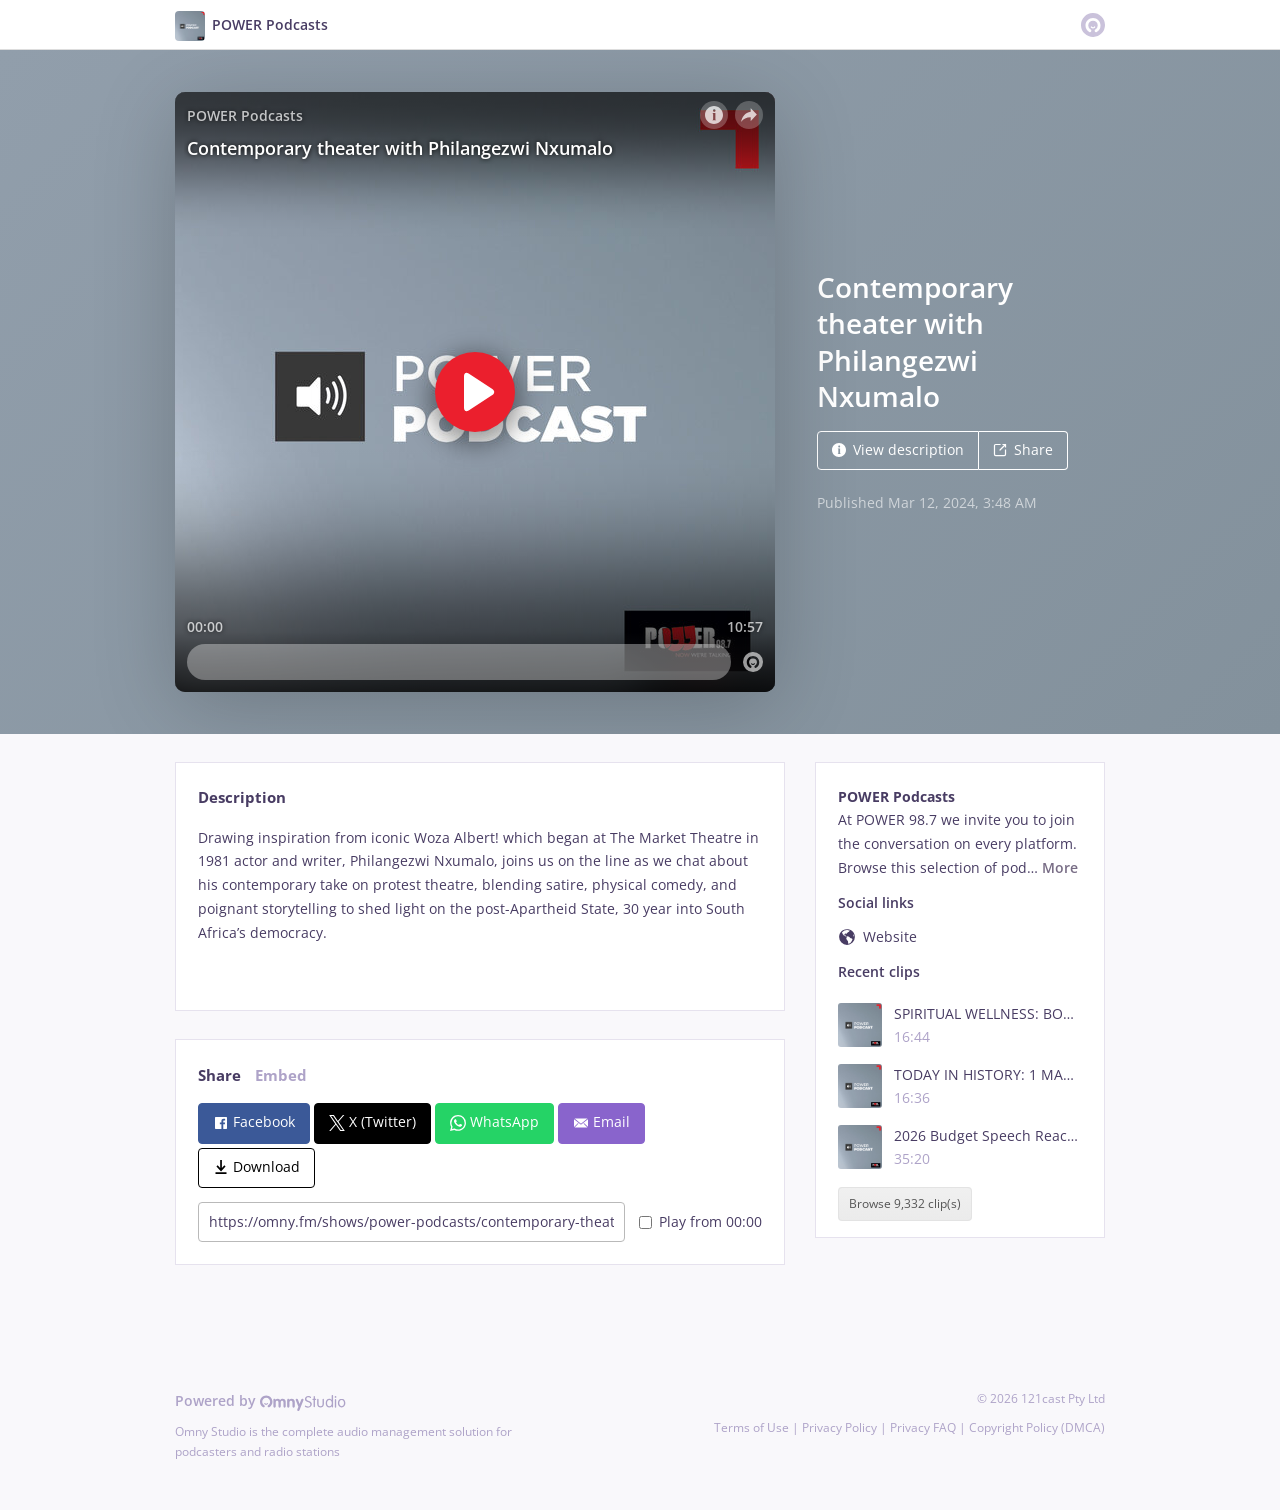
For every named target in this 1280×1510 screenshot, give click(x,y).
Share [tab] (219, 1075)
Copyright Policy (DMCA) (1037, 1427)
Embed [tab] (281, 1075)
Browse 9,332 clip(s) (905, 1203)
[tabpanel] (479, 902)
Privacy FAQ (923, 1427)
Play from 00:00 (700, 1221)
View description (898, 449)
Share (1023, 449)
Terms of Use (751, 1427)
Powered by (260, 1400)
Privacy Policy (839, 1427)
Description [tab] (242, 797)
